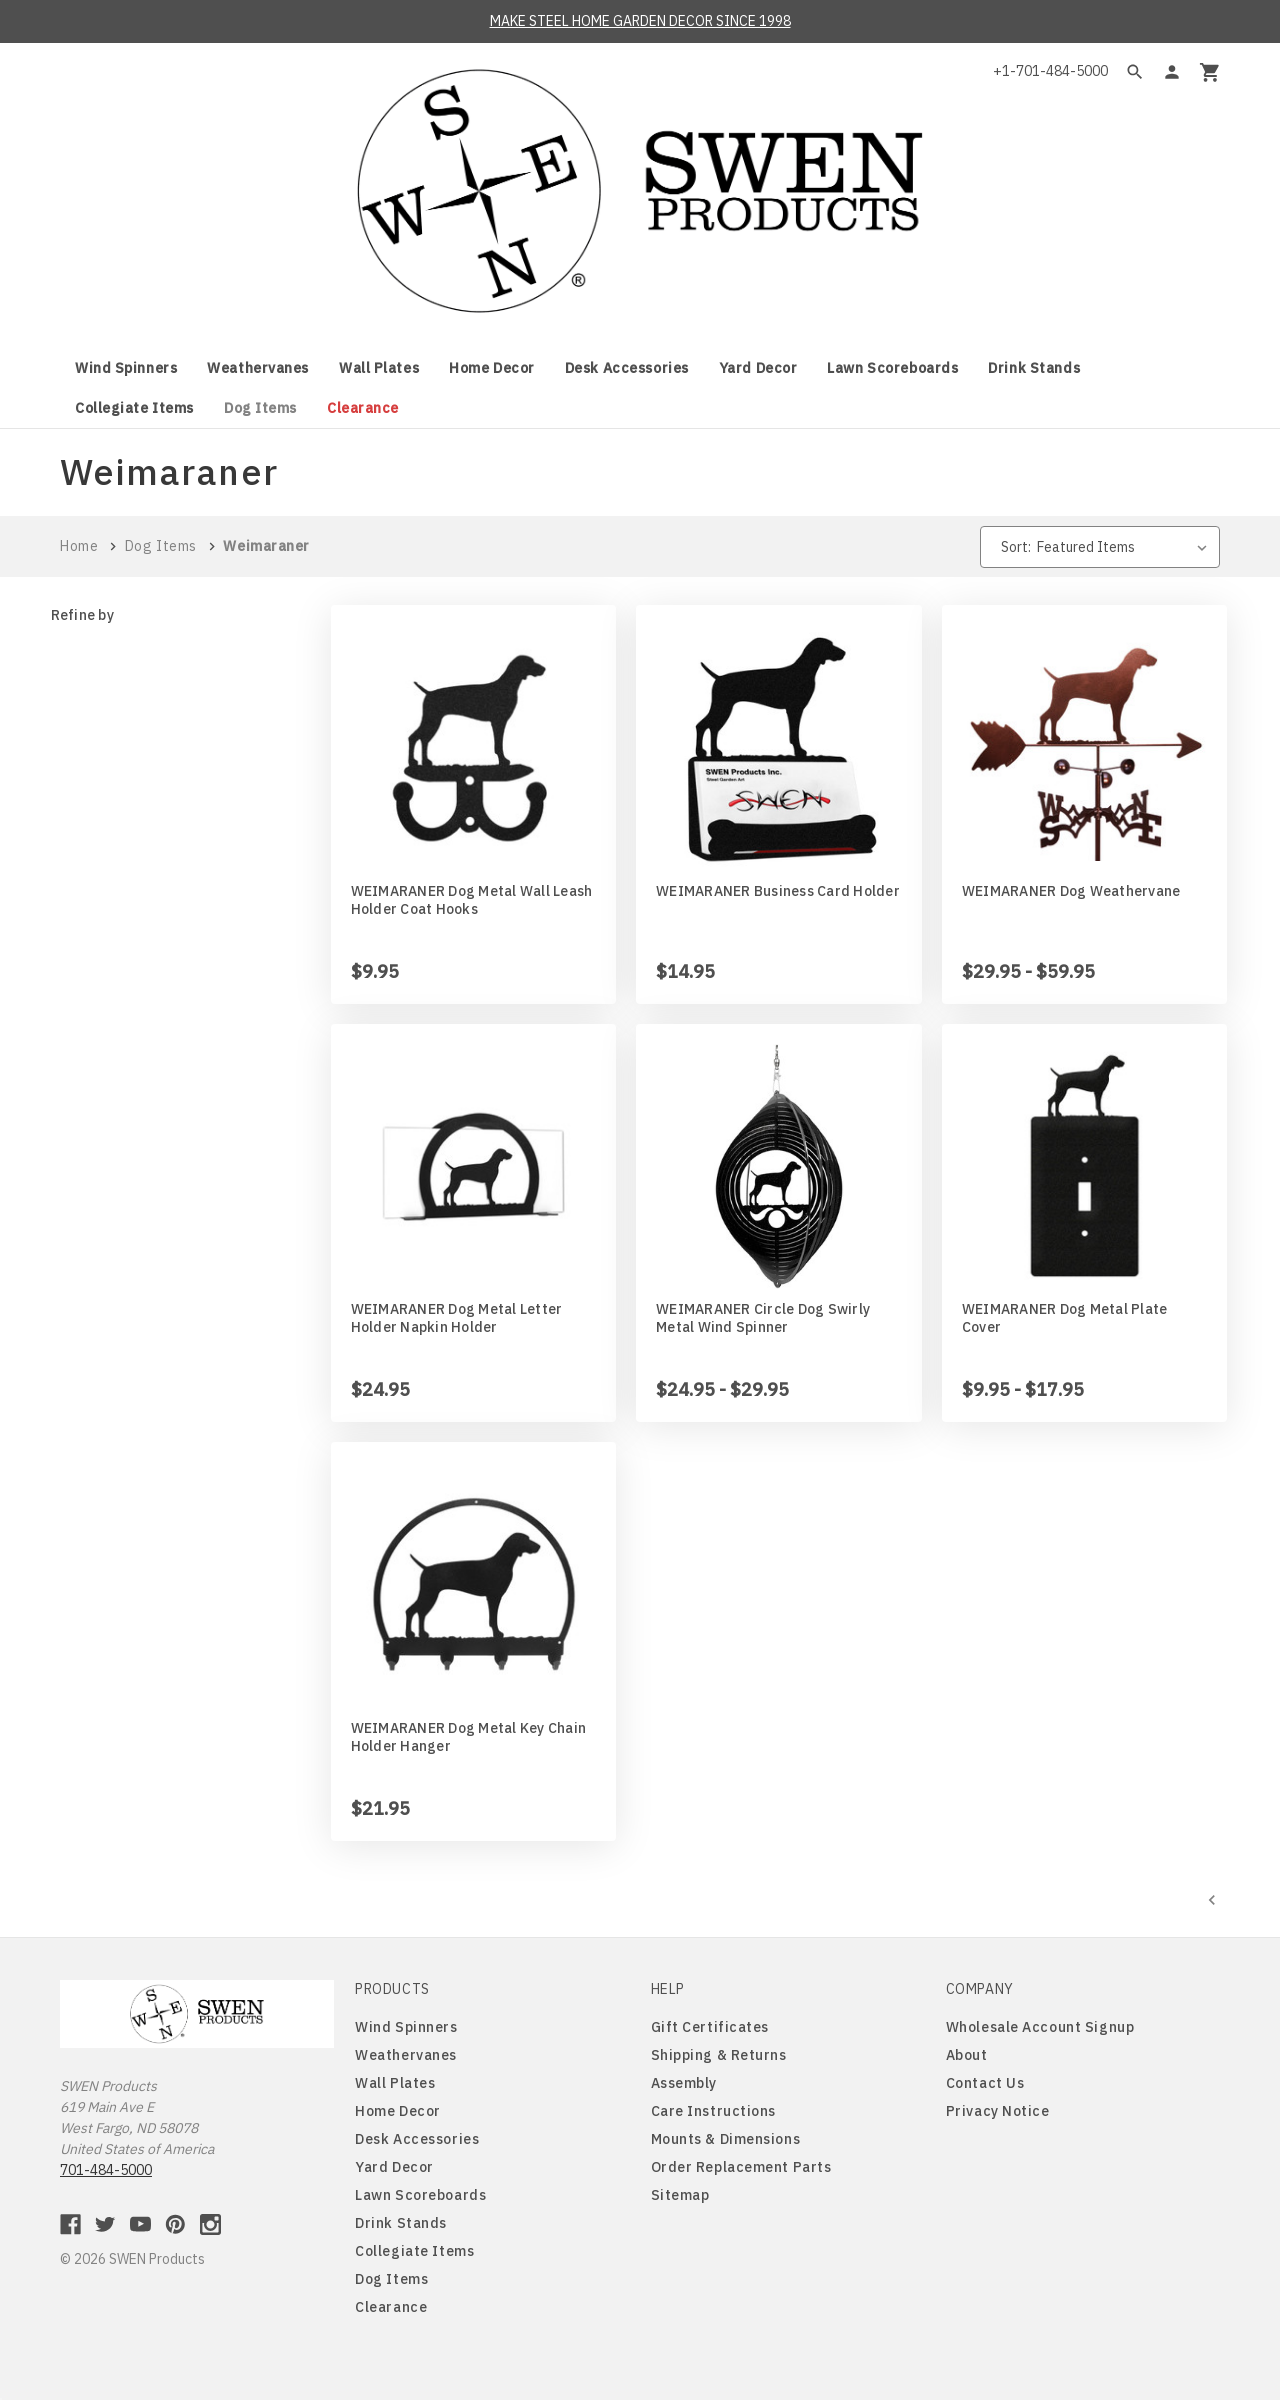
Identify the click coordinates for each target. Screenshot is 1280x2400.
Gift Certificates (710, 2027)
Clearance (363, 408)
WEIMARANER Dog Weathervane (1071, 891)
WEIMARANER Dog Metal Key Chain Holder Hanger (469, 1737)
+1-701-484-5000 (1050, 71)
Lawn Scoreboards (892, 368)
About (967, 2055)
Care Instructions (714, 2111)
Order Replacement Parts (741, 2167)
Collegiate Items (134, 408)
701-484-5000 (106, 2170)
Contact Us (985, 2083)
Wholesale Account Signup (1040, 2027)
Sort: (1016, 547)
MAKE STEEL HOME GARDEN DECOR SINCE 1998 (640, 21)
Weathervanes (258, 368)
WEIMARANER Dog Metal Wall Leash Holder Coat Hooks (472, 900)
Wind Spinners (126, 368)
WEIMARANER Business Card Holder (778, 891)
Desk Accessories (627, 368)
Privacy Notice (998, 2111)
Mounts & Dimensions (726, 2139)
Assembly (684, 2083)
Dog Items (260, 408)
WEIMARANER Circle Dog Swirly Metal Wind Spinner (763, 1318)
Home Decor (492, 368)
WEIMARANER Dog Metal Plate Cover (1065, 1318)
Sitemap (680, 2195)
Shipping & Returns (719, 2055)
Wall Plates (379, 368)
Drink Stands (1034, 368)
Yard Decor (758, 368)
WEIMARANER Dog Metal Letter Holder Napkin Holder (457, 1318)
